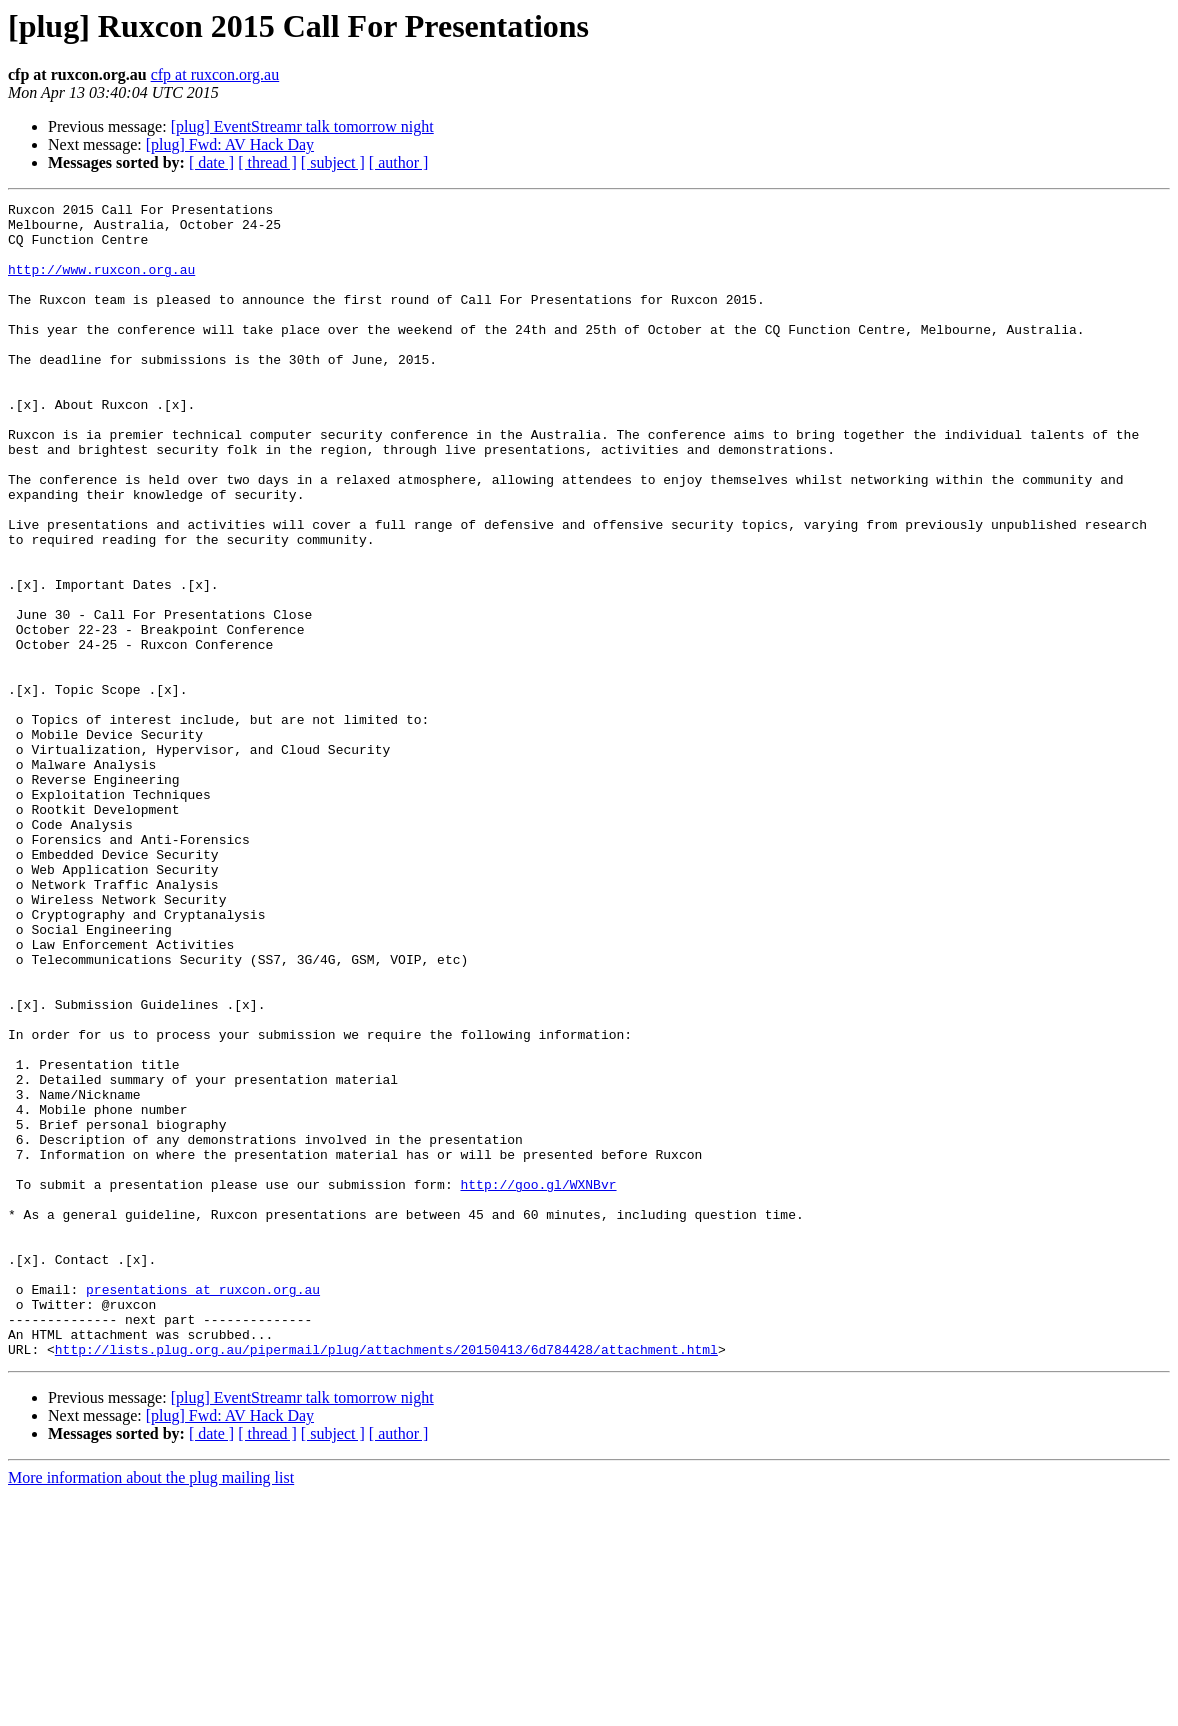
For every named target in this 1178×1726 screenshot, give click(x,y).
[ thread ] (267, 162)
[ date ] (211, 162)
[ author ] (399, 162)
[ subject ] (333, 162)
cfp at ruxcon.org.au (215, 74)
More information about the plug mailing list (151, 1708)
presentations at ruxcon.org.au (203, 1508)
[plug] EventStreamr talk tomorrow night (302, 126)
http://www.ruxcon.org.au (101, 284)
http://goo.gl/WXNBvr (538, 1382)
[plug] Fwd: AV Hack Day (230, 144)
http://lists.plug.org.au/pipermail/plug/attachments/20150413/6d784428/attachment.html (386, 1580)
